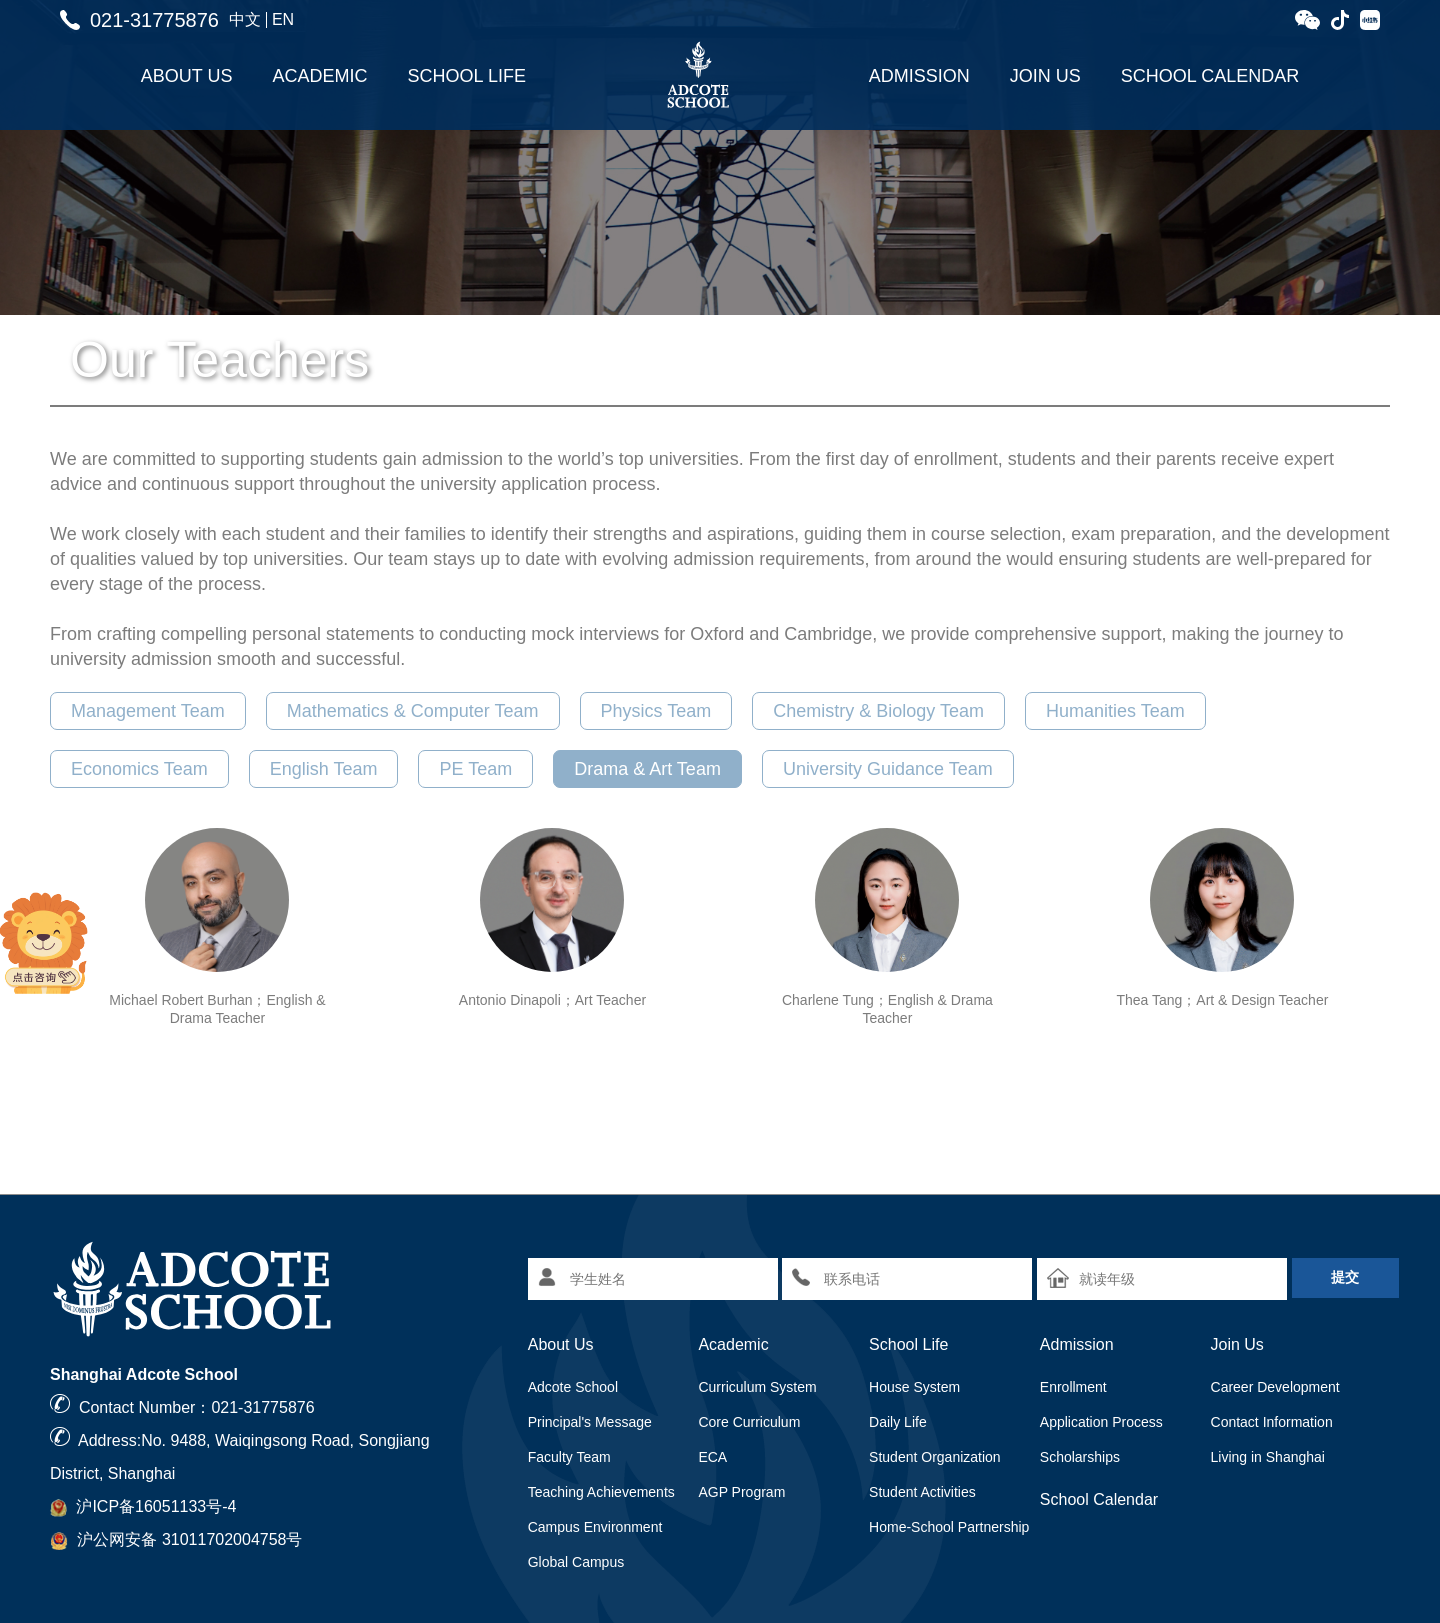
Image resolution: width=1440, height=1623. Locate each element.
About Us (187, 76)
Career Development (1275, 1387)
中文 (245, 19)
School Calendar (1210, 76)
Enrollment (1073, 1387)
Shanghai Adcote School (144, 1374)
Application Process (1101, 1422)
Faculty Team (569, 1457)
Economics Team (139, 769)
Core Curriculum (749, 1422)
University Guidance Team (888, 769)
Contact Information (1272, 1422)
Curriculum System (757, 1387)
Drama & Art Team (647, 769)
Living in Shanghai (1268, 1457)
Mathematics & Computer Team (413, 711)
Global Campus (576, 1562)
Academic (320, 76)
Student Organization (935, 1457)
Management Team (148, 711)
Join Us (1045, 76)
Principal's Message (590, 1422)
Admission (919, 76)
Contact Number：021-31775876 (197, 1407)
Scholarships (1080, 1457)
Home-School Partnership (949, 1527)
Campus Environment (595, 1527)
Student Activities (922, 1492)
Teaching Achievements (601, 1492)
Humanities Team (1115, 711)
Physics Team (656, 711)
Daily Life (898, 1422)
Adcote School (573, 1387)
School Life (467, 76)
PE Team (475, 769)
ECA (712, 1457)
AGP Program (741, 1492)
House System (914, 1387)
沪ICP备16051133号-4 (156, 1506)
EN (283, 19)
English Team (324, 769)
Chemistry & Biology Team (878, 711)
